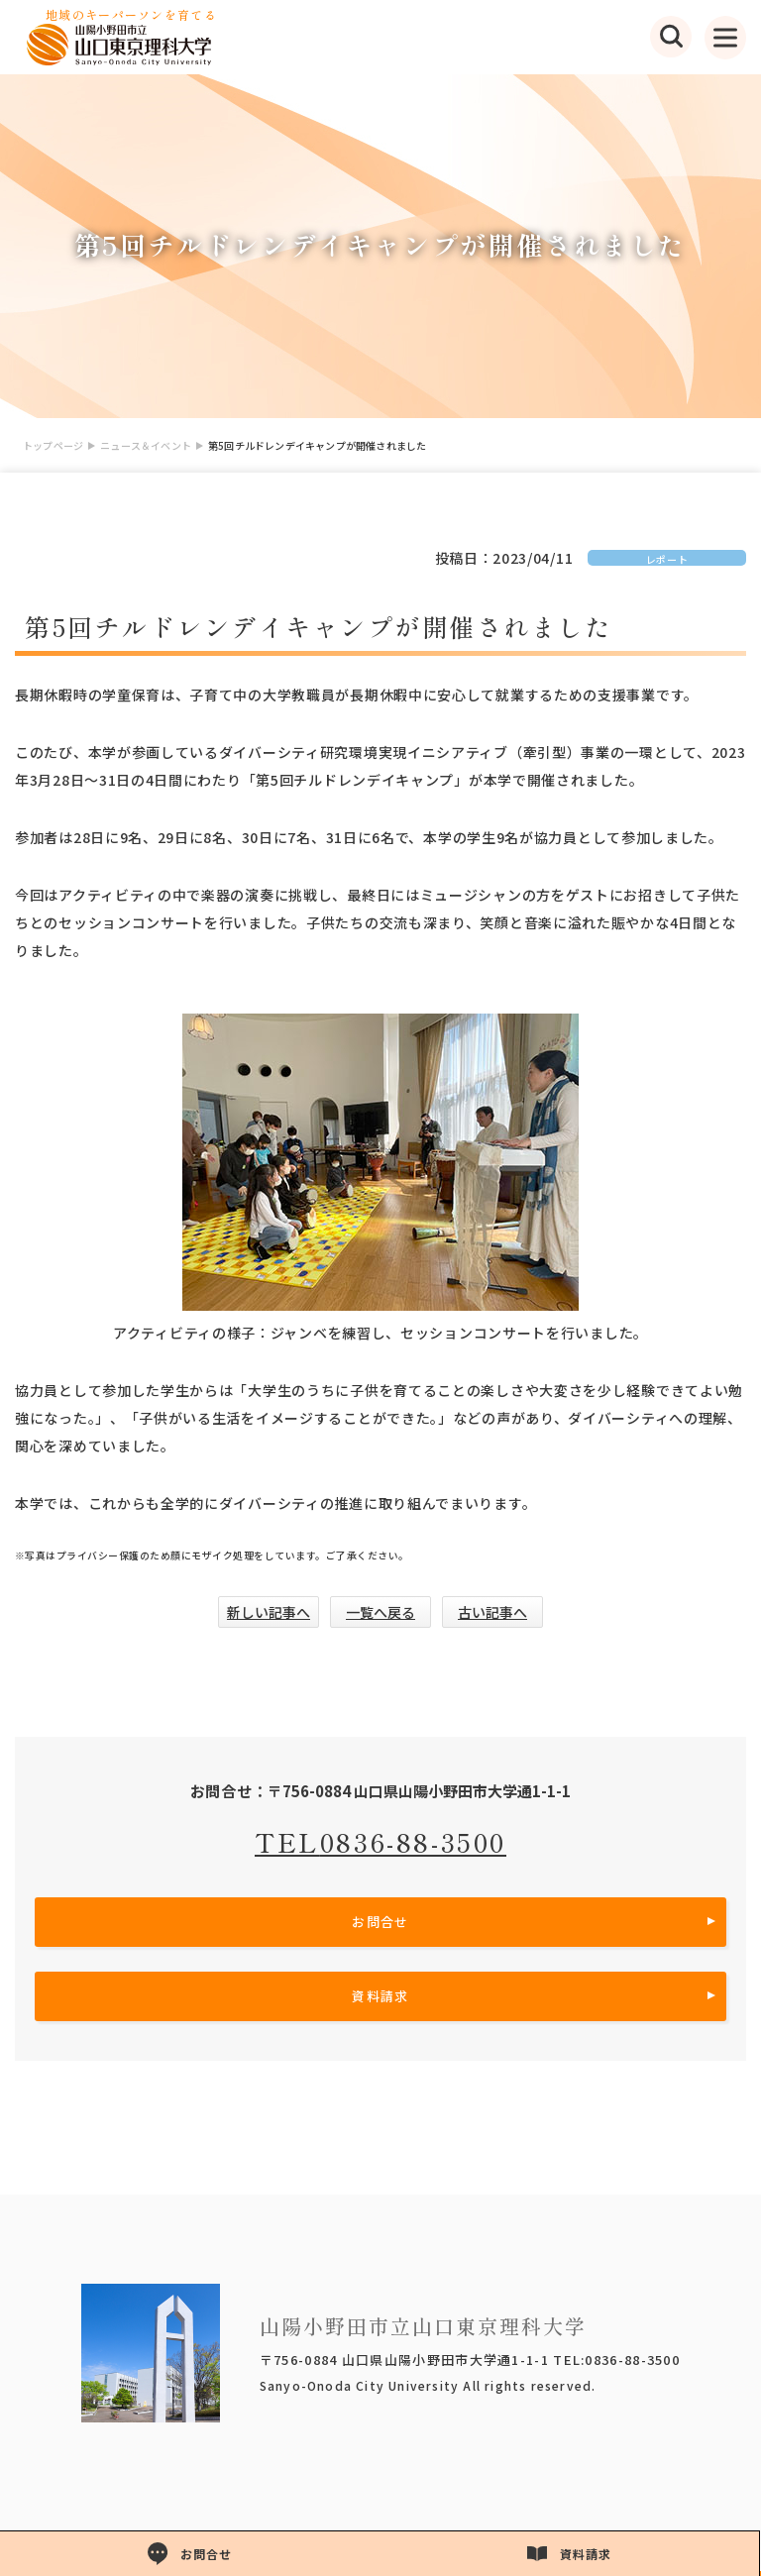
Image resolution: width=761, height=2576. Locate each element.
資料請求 (380, 1995)
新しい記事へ (268, 1612)
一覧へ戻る (380, 1612)
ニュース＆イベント (145, 445)
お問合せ (380, 1921)
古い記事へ (492, 1612)
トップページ (53, 445)
